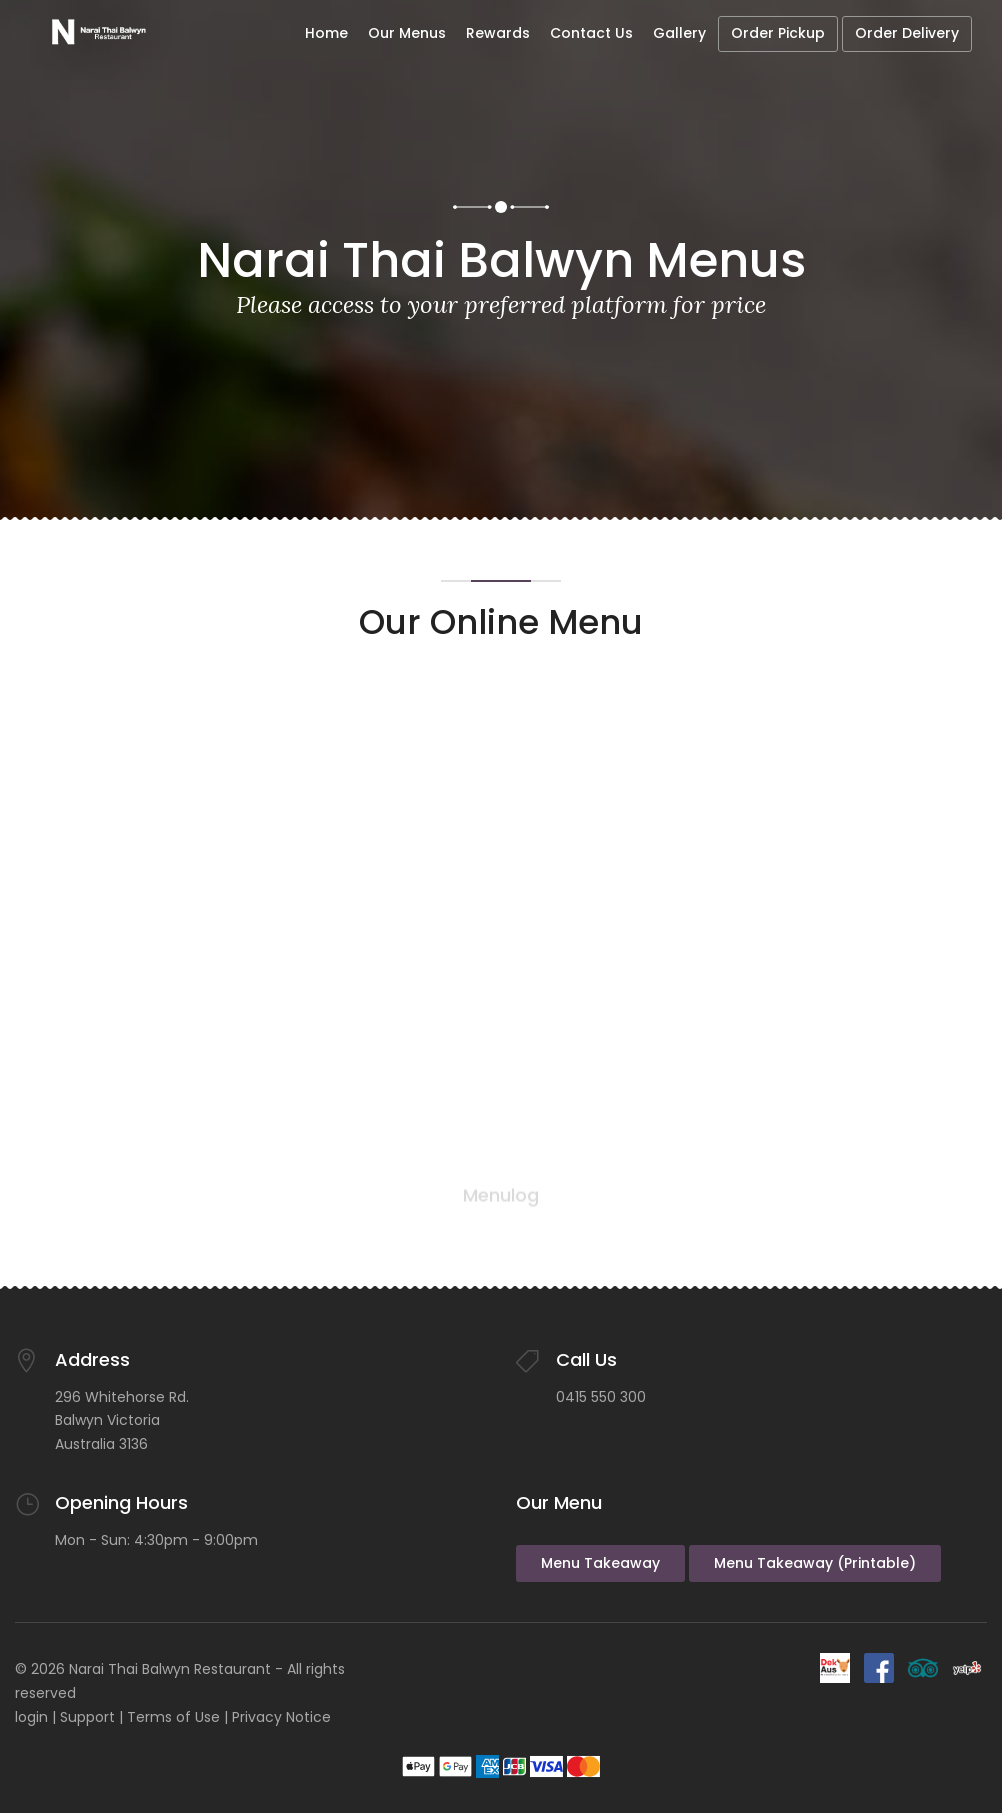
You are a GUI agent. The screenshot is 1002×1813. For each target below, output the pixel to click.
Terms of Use (173, 1717)
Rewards (498, 33)
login (31, 1717)
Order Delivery (907, 33)
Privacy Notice (281, 1717)
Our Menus (407, 33)
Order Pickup (778, 33)
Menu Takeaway (600, 1563)
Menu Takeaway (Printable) (815, 1563)
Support (87, 1717)
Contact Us (591, 33)
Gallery (679, 33)
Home (326, 33)
